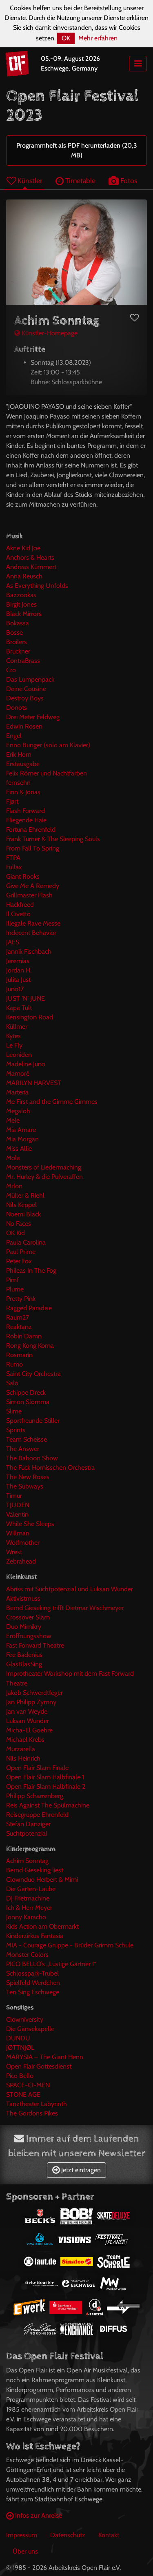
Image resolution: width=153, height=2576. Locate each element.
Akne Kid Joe (23, 548)
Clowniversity (24, 2019)
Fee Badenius (24, 1655)
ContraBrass (23, 660)
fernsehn (18, 782)
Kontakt (108, 2535)
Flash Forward (25, 811)
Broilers (16, 642)
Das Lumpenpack (30, 679)
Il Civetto (18, 914)
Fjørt (12, 801)
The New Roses (27, 1477)
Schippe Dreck (26, 1392)
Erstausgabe (23, 764)
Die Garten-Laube (30, 1889)
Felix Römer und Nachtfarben (46, 773)
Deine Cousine (26, 689)
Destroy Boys (25, 698)
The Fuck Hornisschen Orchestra (50, 1467)
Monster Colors (27, 1954)
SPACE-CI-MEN (28, 2085)
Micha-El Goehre (29, 1730)
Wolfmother (23, 1542)
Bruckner (18, 651)
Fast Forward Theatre (35, 1645)
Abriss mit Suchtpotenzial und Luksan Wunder (69, 1589)
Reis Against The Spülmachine (47, 1805)
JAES (12, 942)
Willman (17, 1533)
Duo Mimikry (23, 1626)
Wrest (14, 1552)
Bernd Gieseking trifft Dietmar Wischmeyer (65, 1608)
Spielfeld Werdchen (33, 1983)
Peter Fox (19, 1261)
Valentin (17, 1514)
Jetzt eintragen (76, 2170)
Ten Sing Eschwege (32, 1992)
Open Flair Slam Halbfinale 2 (45, 1786)
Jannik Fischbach (28, 951)
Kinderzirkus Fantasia (34, 1936)
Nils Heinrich (23, 1758)
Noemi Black (23, 1214)
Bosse (14, 632)
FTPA (13, 858)
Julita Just (18, 979)
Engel (14, 736)
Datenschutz (67, 2535)
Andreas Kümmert (31, 567)
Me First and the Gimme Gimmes (52, 1101)
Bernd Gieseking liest (34, 1870)
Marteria (17, 1092)
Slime (14, 1411)
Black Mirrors (24, 614)
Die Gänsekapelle (30, 2029)
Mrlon (14, 1186)
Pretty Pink (20, 1298)
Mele (13, 1120)
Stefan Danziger (28, 1824)
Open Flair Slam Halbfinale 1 (45, 1777)
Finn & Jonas (23, 792)
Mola (13, 1158)
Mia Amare (21, 1130)
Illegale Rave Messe (33, 923)
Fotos (123, 180)
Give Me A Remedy (32, 886)
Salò (12, 1383)
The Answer (22, 1449)
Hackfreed (20, 904)
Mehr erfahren (98, 38)
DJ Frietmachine (27, 1898)
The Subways (24, 1486)
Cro (11, 670)
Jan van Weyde (26, 1711)
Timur (14, 1496)
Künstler (24, 180)
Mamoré (17, 1073)
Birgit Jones (21, 604)
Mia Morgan (22, 1139)
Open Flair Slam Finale (37, 1768)
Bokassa (17, 623)
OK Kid (15, 1233)
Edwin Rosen (24, 726)
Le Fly (14, 1045)
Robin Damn (24, 1336)
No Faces (18, 1223)
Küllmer (16, 1026)
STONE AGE (23, 2094)
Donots (16, 707)
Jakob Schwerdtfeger (34, 1693)
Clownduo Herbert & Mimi (42, 1879)
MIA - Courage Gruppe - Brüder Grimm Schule (69, 1945)
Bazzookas (21, 595)
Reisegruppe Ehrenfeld (37, 1814)
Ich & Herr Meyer (29, 1908)
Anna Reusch (24, 576)
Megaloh (18, 1111)
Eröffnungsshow (28, 1636)
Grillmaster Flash (29, 895)
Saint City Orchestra (33, 1374)
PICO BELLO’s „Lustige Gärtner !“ (51, 1964)
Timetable (75, 180)
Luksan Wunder (27, 1721)
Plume (15, 1289)
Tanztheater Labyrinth (36, 2104)
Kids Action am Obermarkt (42, 1926)
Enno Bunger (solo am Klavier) (48, 745)
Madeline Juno (25, 1064)
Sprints (15, 1430)
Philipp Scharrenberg (34, 1796)
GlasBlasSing (24, 1664)
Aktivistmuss (23, 1598)
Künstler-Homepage (46, 333)
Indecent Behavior (31, 933)
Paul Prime (20, 1252)
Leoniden (19, 1055)
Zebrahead (21, 1561)
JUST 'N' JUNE (25, 998)
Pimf (12, 1280)
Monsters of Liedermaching (43, 1167)
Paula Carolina (26, 1242)
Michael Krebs (25, 1739)
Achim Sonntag (27, 1861)
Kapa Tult (19, 1008)
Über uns (25, 2551)
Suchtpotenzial (26, 1833)
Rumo (14, 1364)
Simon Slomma (27, 1402)
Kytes (13, 1036)
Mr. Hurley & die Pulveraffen (44, 1177)
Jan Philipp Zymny (31, 1702)
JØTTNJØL (20, 2047)
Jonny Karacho (26, 1917)
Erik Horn (18, 754)
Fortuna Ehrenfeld (30, 829)
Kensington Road (29, 1017)
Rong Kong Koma (30, 1345)
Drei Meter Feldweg (33, 717)
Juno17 (15, 989)
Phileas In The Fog (31, 1270)
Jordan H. (18, 970)
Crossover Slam (28, 1617)
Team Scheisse (26, 1439)
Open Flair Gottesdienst (38, 2066)
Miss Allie (19, 1148)
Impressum (21, 2535)
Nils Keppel (21, 1205)
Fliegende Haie (26, 820)
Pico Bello (19, 2076)
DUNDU (18, 2038)
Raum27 (17, 1317)
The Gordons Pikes (32, 2113)
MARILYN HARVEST (33, 1083)
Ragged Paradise (29, 1308)
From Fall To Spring (32, 848)
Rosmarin (19, 1355)
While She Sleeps (30, 1524)
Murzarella (20, 1749)
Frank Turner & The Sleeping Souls (53, 839)
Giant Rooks (23, 876)
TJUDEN (17, 1505)
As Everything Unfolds (37, 585)
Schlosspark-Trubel (32, 1973)
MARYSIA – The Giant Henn (44, 2057)
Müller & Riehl (25, 1195)
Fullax (14, 867)
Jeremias (17, 961)
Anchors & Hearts (30, 557)
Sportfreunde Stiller (33, 1420)
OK (66, 38)
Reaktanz (19, 1327)
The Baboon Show (32, 1458)
